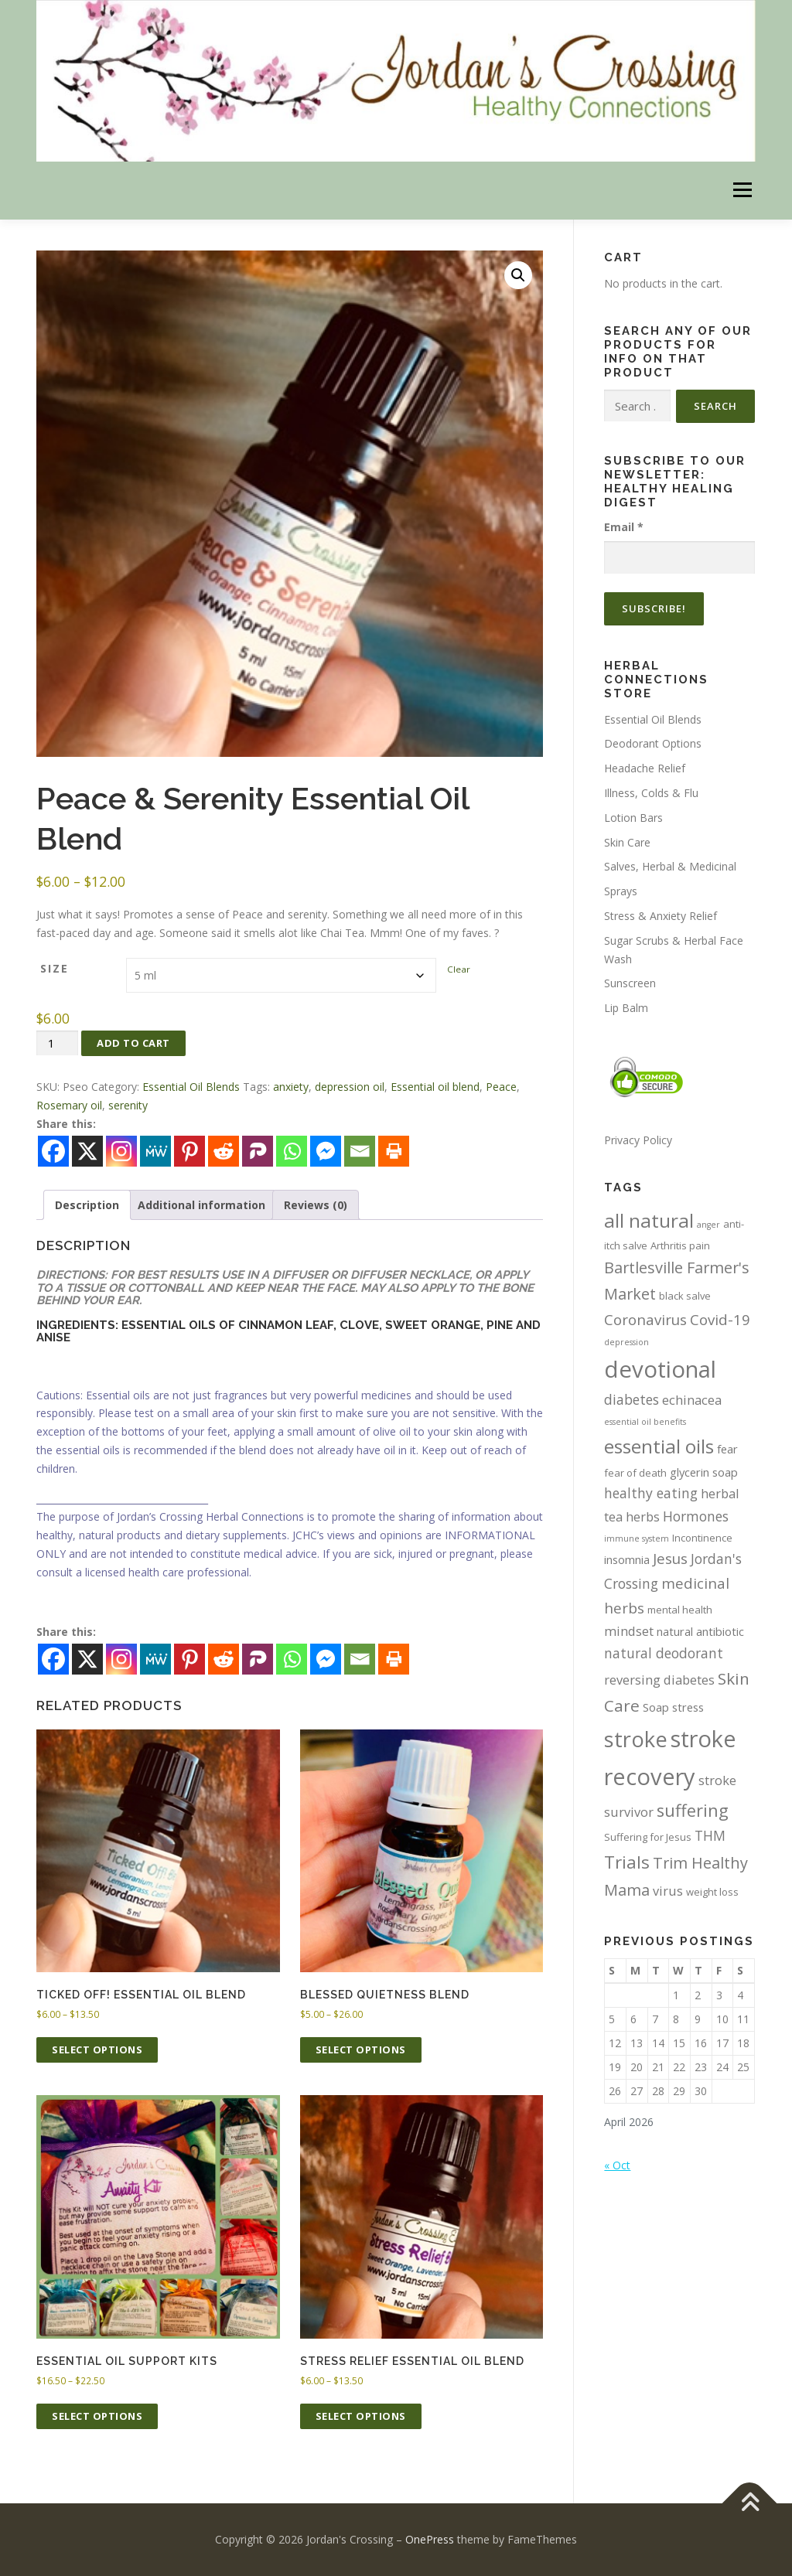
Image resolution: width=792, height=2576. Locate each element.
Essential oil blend (435, 1086)
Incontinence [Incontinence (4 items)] (702, 1538)
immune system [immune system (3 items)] (636, 1538)
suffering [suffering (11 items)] (693, 1810)
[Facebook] (53, 1659)
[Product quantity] (57, 1043)
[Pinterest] (189, 1659)
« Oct (617, 2165)
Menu (742, 190)
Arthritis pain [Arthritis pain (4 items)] (680, 1245)
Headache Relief (644, 768)
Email (624, 527)
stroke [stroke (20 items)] (635, 1739)
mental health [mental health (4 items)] (679, 1610)
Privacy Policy (638, 1140)
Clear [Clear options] (458, 969)
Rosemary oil (69, 1105)
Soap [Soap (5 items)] (656, 1707)
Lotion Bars (633, 817)
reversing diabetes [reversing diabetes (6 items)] (659, 1679)
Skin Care (627, 842)
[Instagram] (121, 1659)
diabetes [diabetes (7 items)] (631, 1399)
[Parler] (257, 1659)
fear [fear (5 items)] (727, 1449)
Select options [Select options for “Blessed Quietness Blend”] (361, 2049)
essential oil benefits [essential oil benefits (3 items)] (645, 1421)
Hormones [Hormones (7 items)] (696, 1516)
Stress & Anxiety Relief (660, 915)
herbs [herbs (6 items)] (643, 1516)
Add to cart (133, 1043)
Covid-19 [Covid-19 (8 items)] (720, 1319)
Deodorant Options (653, 743)
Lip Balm (626, 1007)
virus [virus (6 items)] (668, 1891)
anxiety (291, 1086)
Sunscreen (630, 983)
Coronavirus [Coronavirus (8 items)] (645, 1319)
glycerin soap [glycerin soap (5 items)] (704, 1472)
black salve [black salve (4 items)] (685, 1296)
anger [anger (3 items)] (708, 1224)
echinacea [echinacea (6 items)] (692, 1400)
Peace (501, 1086)
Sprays (620, 891)
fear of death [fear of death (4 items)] (635, 1473)
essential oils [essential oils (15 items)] (659, 1446)
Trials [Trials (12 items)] (627, 1862)
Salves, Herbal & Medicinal (670, 866)
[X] (87, 1659)
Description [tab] (87, 1205)
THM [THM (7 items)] (710, 1835)
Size (54, 968)
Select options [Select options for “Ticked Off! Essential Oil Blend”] (97, 2049)
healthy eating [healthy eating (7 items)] (651, 1493)
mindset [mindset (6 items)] (629, 1631)
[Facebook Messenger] (325, 1659)
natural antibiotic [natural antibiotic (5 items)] (700, 1631)
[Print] (393, 1659)
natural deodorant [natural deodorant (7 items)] (663, 1653)
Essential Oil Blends (191, 1086)
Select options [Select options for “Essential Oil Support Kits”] (97, 2416)
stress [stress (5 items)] (688, 1707)
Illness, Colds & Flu (651, 792)
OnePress (429, 2539)
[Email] (359, 1659)
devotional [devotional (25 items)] (660, 1369)
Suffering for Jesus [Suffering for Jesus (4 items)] (647, 1837)
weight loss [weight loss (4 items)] (712, 1892)
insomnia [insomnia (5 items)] (627, 1559)
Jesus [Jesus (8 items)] (670, 1558)
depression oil (349, 1086)
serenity (128, 1105)
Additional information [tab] (201, 1205)
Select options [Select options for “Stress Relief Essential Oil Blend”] (361, 2416)
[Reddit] (223, 1659)
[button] (518, 275)
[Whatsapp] (291, 1659)
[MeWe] (155, 1659)
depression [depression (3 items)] (626, 1342)
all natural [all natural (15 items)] (649, 1220)
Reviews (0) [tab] (315, 1205)
